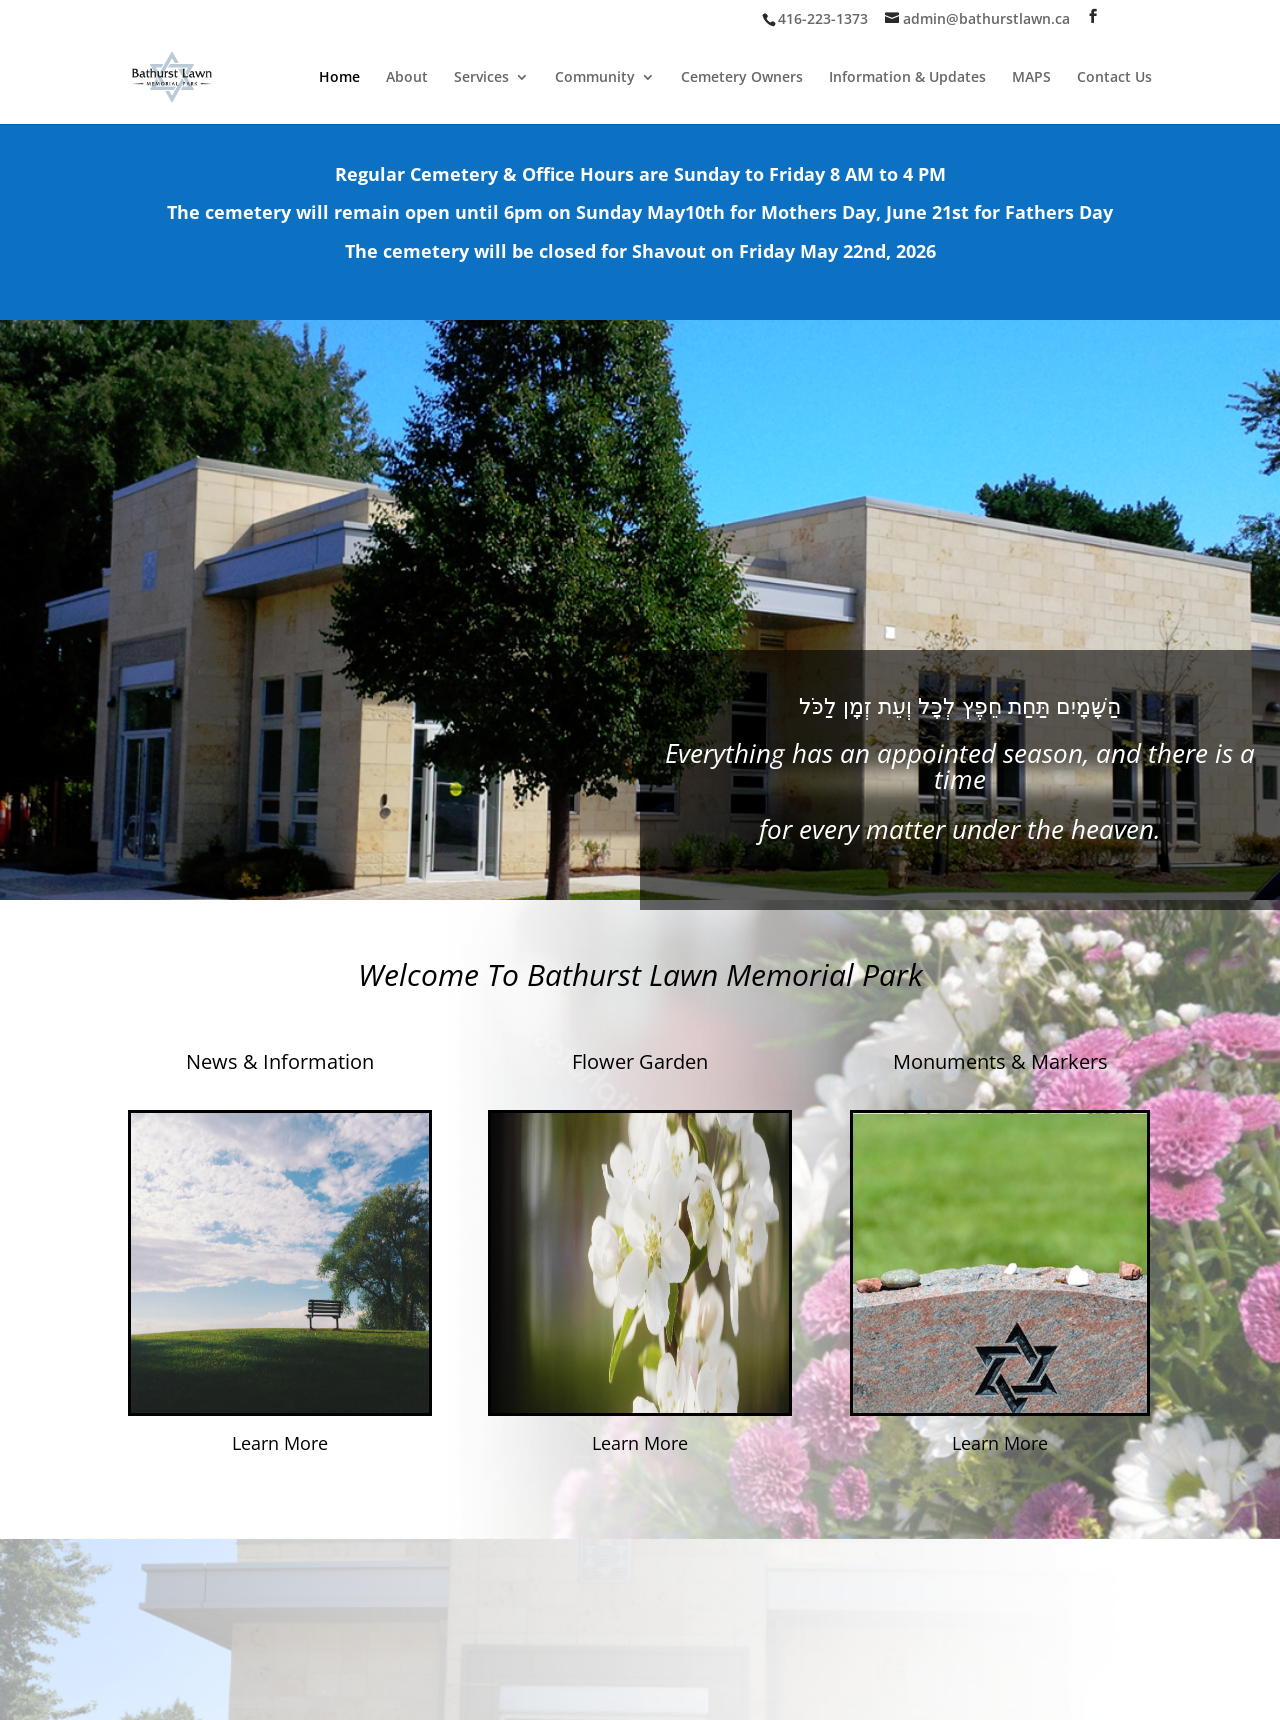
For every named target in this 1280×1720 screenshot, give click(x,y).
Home (339, 78)
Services (481, 78)
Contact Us (1114, 78)
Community (595, 78)
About (407, 78)
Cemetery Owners (742, 78)
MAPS (1031, 78)
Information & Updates (907, 78)
